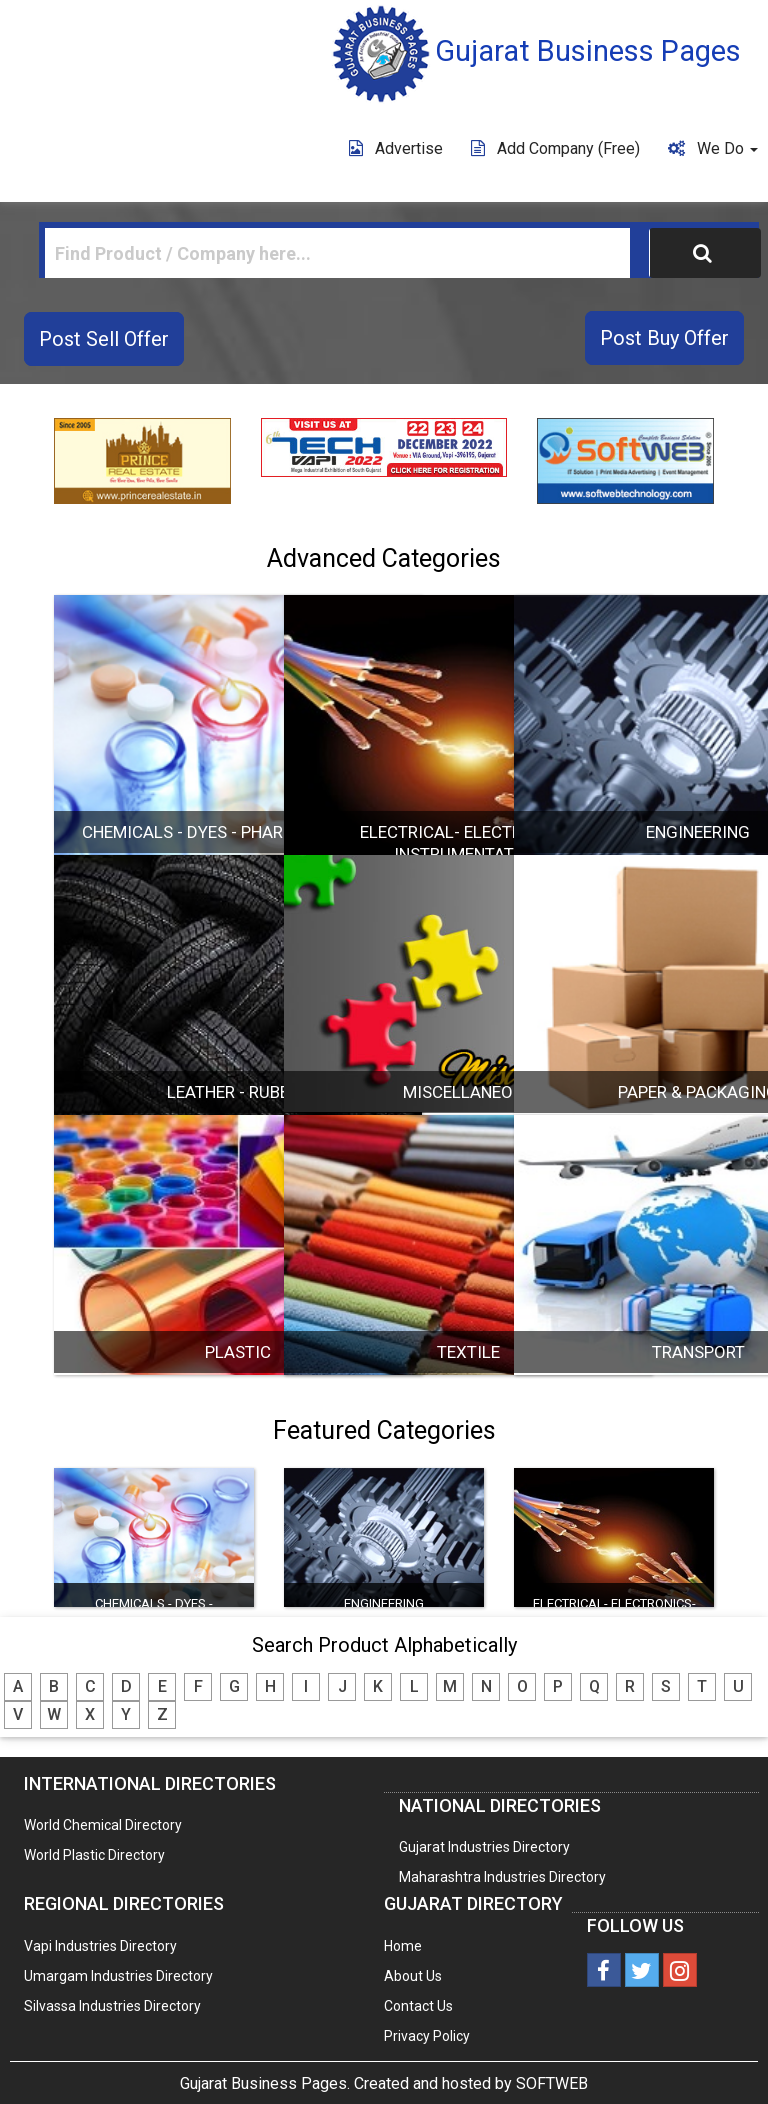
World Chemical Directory (103, 1825)
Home (403, 1946)
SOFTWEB (552, 2083)
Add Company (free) (555, 148)
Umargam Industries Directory (118, 1976)
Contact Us (418, 2006)
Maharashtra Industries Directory (502, 1877)
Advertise (396, 148)
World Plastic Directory (94, 1855)
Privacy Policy (427, 2036)
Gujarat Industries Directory (484, 1847)
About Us (413, 1976)
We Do (713, 148)
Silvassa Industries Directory (112, 2006)
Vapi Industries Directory (100, 1946)
